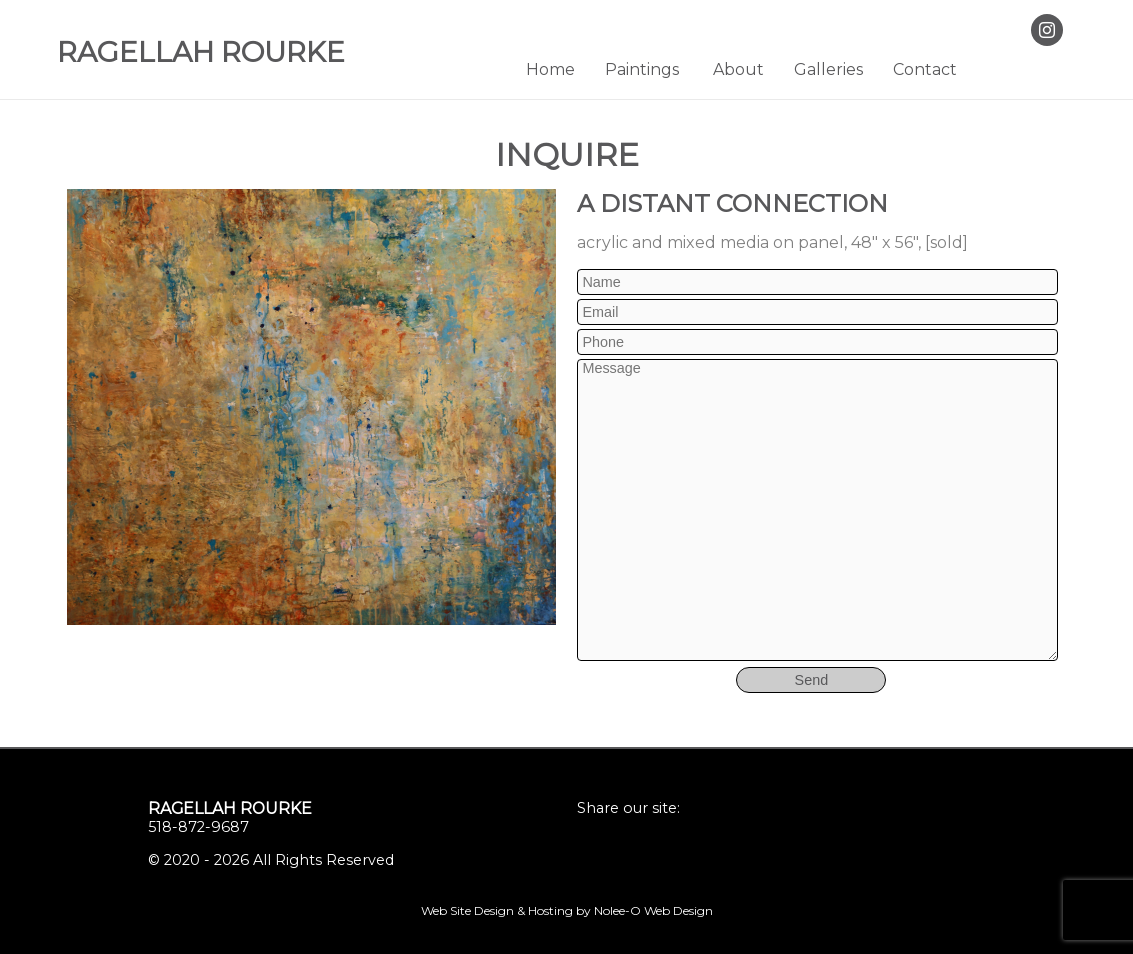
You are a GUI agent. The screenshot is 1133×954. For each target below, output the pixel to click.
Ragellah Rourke (230, 808)
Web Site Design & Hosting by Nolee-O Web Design (567, 910)
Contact (925, 69)
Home (550, 69)
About (738, 69)
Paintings (642, 69)
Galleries (828, 69)
